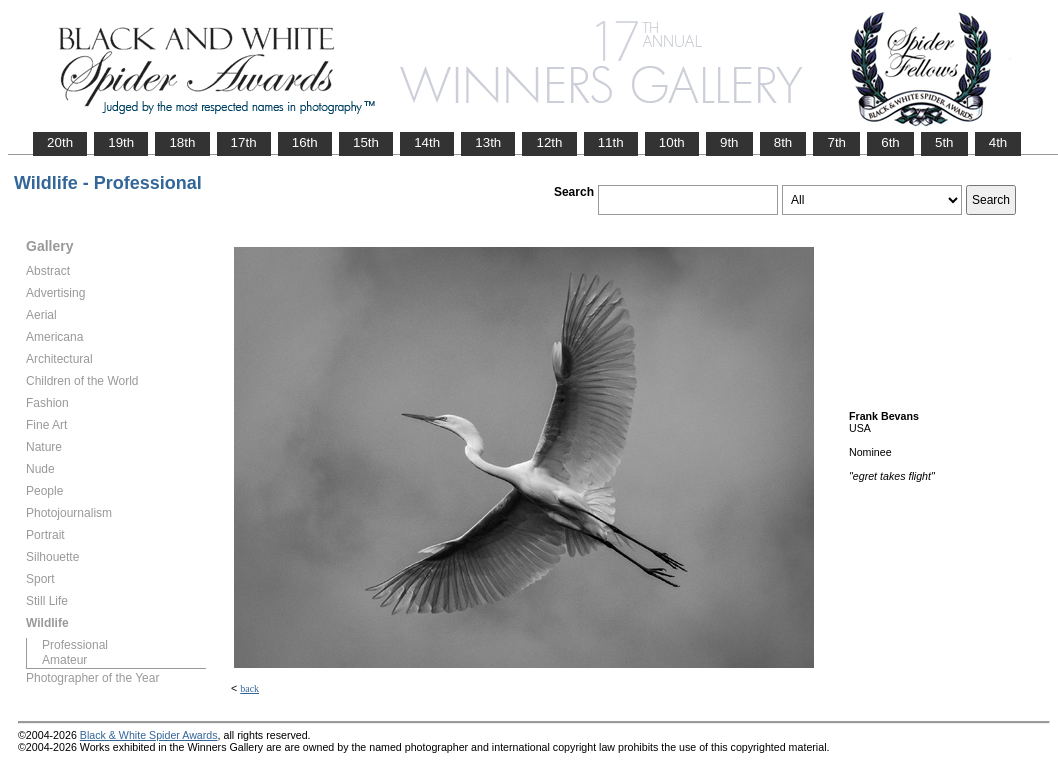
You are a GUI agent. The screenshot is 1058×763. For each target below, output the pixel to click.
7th (836, 142)
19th (121, 142)
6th (890, 142)
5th (944, 142)
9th (729, 142)
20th (60, 142)
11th (611, 142)
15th (366, 142)
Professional (75, 645)
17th (244, 142)
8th (783, 142)
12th (549, 142)
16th (305, 142)
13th (488, 142)
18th (182, 142)
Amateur (64, 660)
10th (672, 142)
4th (998, 142)
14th (427, 142)
